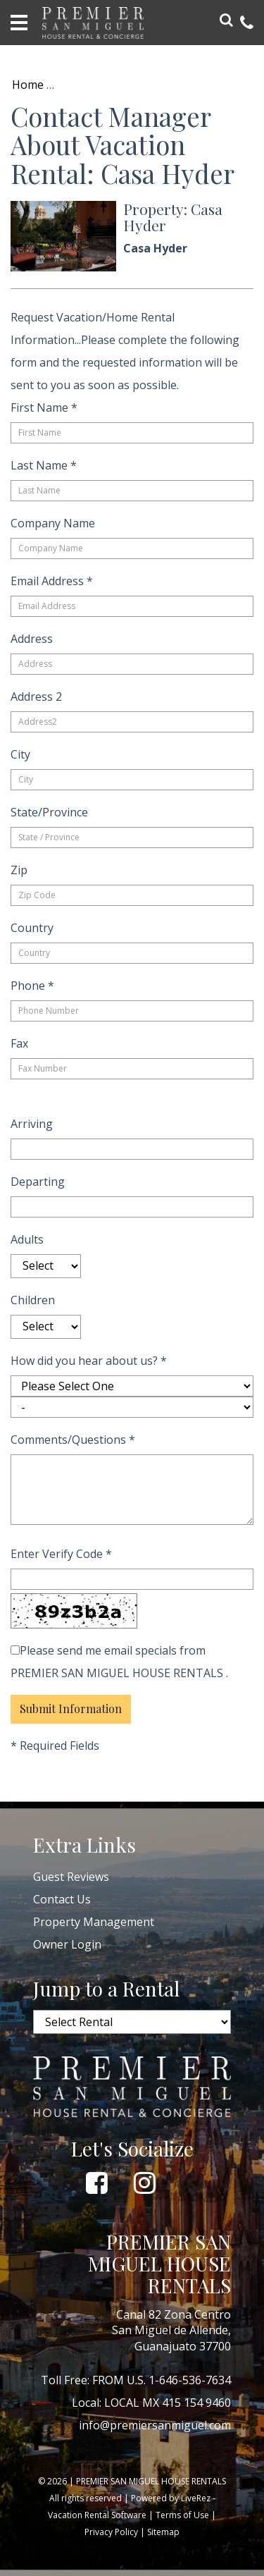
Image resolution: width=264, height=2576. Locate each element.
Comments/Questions (73, 1439)
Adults (27, 1239)
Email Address (52, 581)
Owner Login (67, 1944)
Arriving (32, 1123)
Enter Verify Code (61, 1554)
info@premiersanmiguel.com (155, 2425)
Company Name (53, 523)
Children (33, 1300)
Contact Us (62, 1899)
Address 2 (36, 696)
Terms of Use (182, 2515)
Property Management (93, 1922)
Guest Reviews (71, 1876)
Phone (32, 985)
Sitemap (163, 2532)
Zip (19, 870)
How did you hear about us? (89, 1360)
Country (32, 928)
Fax (19, 1043)
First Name (44, 407)
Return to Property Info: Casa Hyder (158, 84)
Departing (38, 1181)
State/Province (49, 812)
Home (28, 84)
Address (32, 638)
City (20, 754)
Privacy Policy (111, 2532)
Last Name (44, 465)
